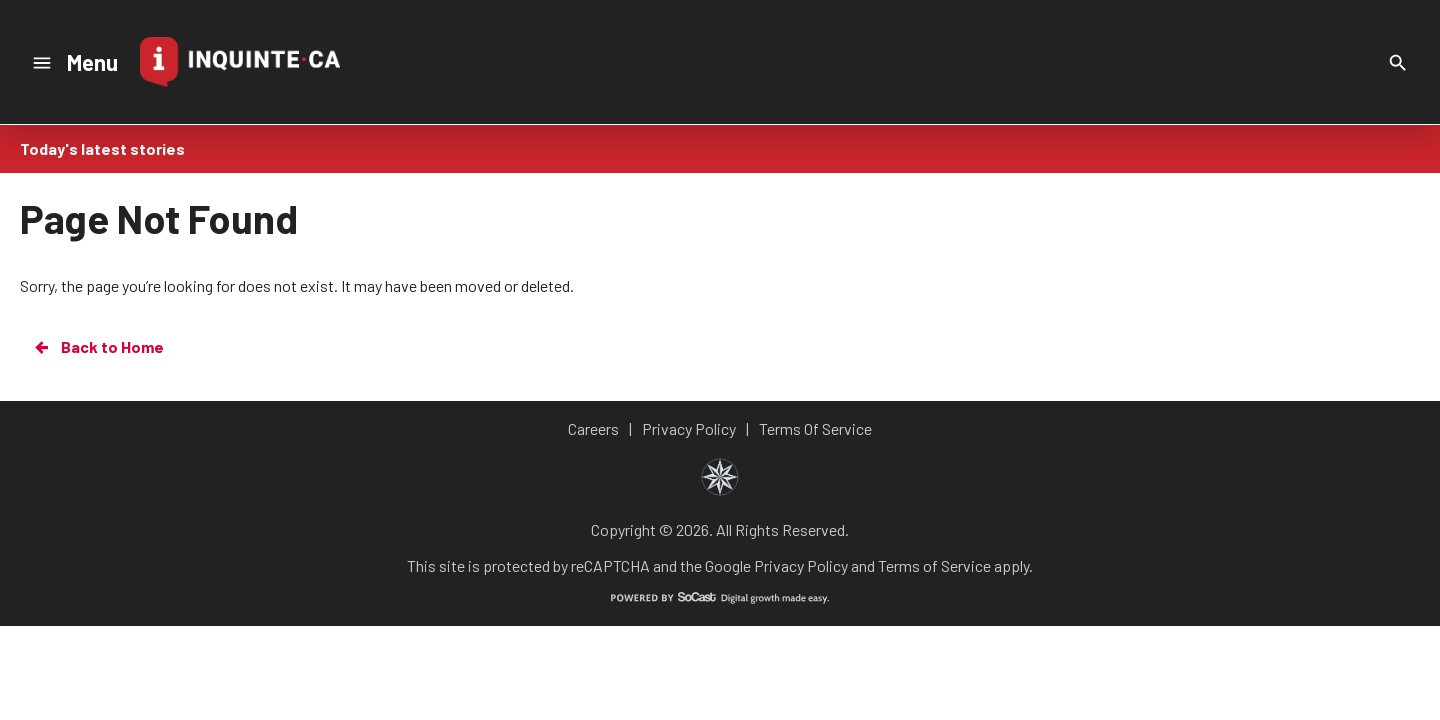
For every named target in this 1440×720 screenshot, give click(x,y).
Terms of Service (934, 565)
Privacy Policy (801, 565)
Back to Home (98, 347)
